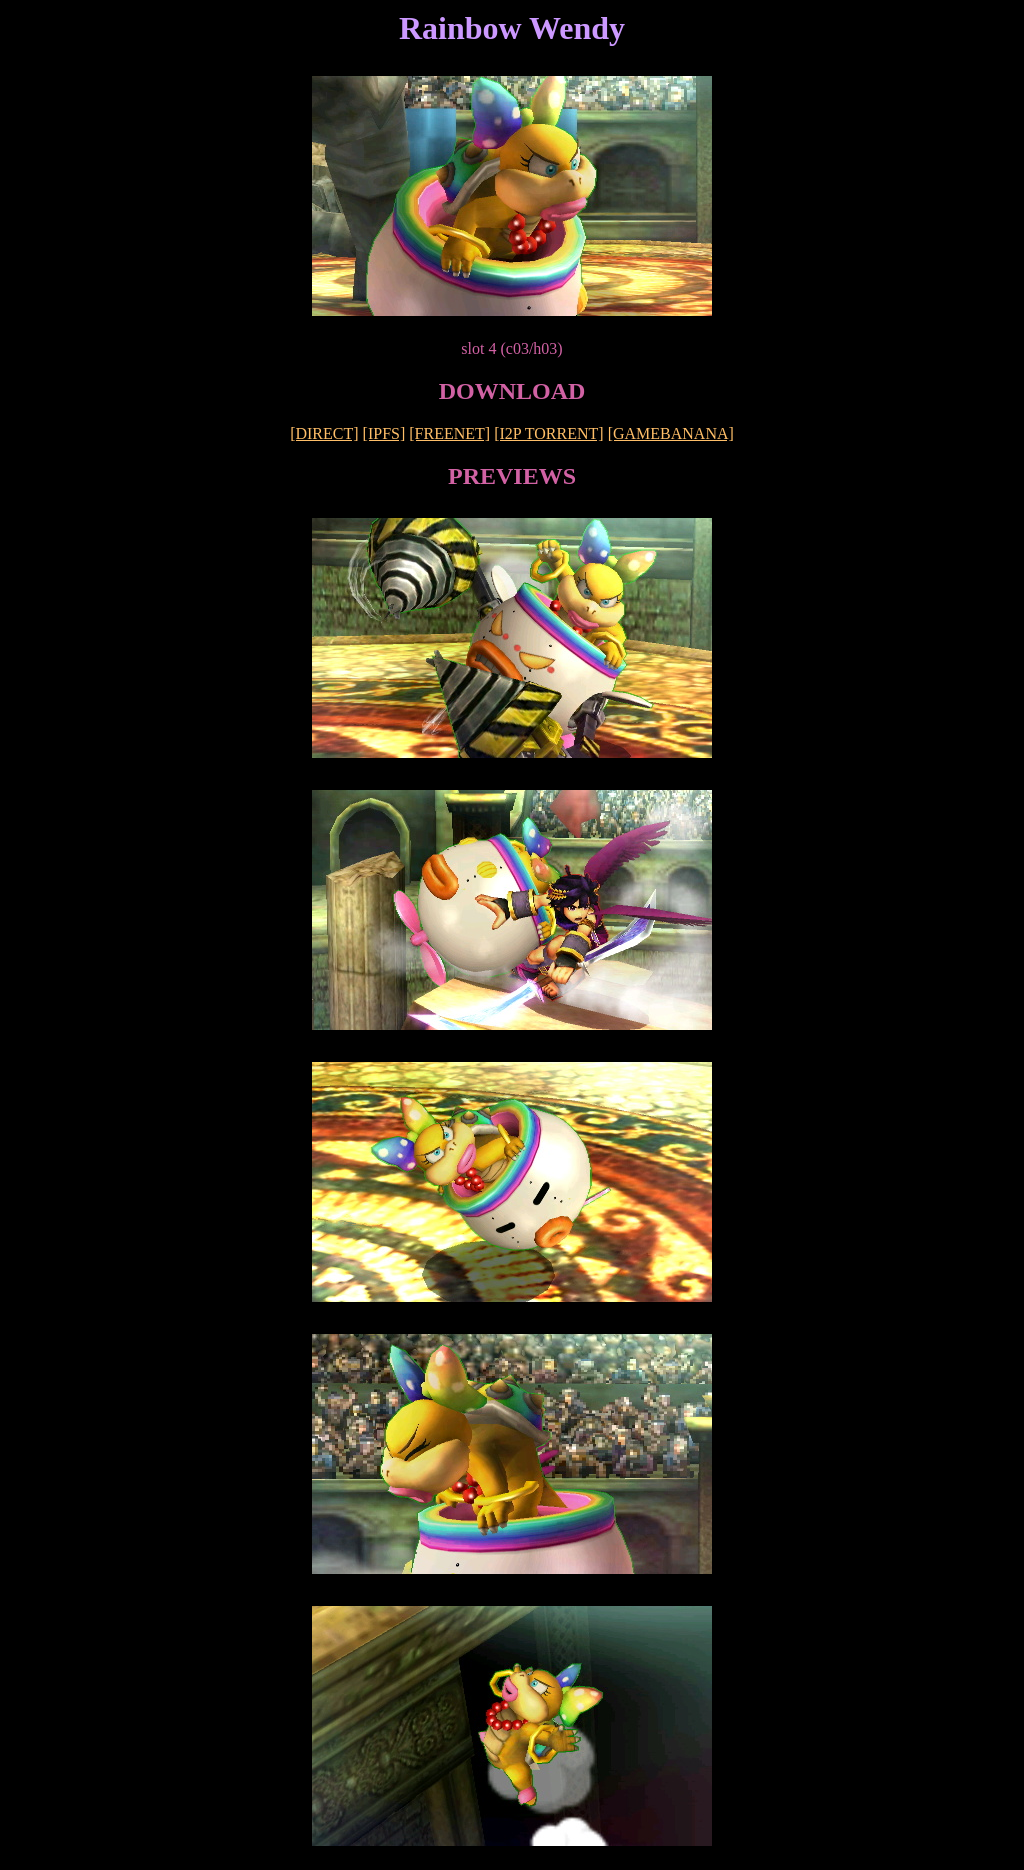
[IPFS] (384, 433)
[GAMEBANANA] (671, 433)
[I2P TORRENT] (548, 433)
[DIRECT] (324, 433)
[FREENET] (449, 433)
